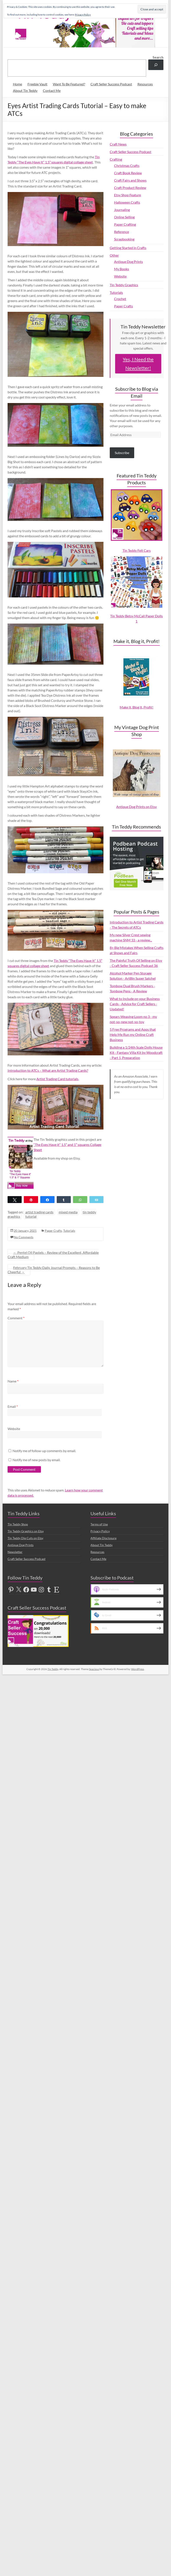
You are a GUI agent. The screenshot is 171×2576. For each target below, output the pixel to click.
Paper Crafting (125, 224)
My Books (121, 269)
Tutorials (69, 1230)
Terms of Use (99, 1524)
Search (158, 57)
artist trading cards (39, 1212)
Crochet (120, 299)
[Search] (156, 64)
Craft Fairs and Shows (130, 180)
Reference (121, 232)
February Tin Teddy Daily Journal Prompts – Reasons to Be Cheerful (54, 1270)
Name (13, 1381)
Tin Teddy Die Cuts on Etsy (25, 1538)
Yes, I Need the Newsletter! (138, 363)
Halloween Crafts (127, 202)
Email (13, 1406)
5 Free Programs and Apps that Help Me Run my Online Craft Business (133, 1034)
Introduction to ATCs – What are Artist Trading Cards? (48, 1070)
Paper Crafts (53, 1230)
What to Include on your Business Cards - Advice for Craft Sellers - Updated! (135, 1004)
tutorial (31, 1216)
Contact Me (52, 90)
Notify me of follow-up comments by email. (44, 1451)
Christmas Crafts (126, 165)
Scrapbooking (124, 239)
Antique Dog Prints (128, 261)
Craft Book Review (128, 173)
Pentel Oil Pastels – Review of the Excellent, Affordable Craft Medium (53, 1254)
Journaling (122, 210)
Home (17, 84)
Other (114, 255)
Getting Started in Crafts (128, 248)
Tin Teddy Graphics (124, 285)
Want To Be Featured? (69, 84)
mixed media (68, 1212)
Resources (145, 84)
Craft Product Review (130, 188)
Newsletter (15, 1552)
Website (14, 1429)
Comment (16, 1318)
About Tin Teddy (25, 90)
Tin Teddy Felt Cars (137, 550)
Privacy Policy (100, 1531)
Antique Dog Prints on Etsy (136, 807)
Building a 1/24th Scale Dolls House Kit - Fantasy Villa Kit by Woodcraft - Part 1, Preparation (136, 1052)
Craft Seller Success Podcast (111, 84)
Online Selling (124, 217)
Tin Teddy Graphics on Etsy (26, 1531)
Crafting (116, 159)
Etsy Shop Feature (127, 195)
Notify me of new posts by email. (36, 1460)
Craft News (118, 144)
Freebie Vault (37, 84)
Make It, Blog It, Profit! (136, 707)
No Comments (23, 1237)
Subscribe (122, 453)
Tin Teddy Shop (18, 1524)
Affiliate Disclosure (103, 1538)
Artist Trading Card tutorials (57, 1079)
